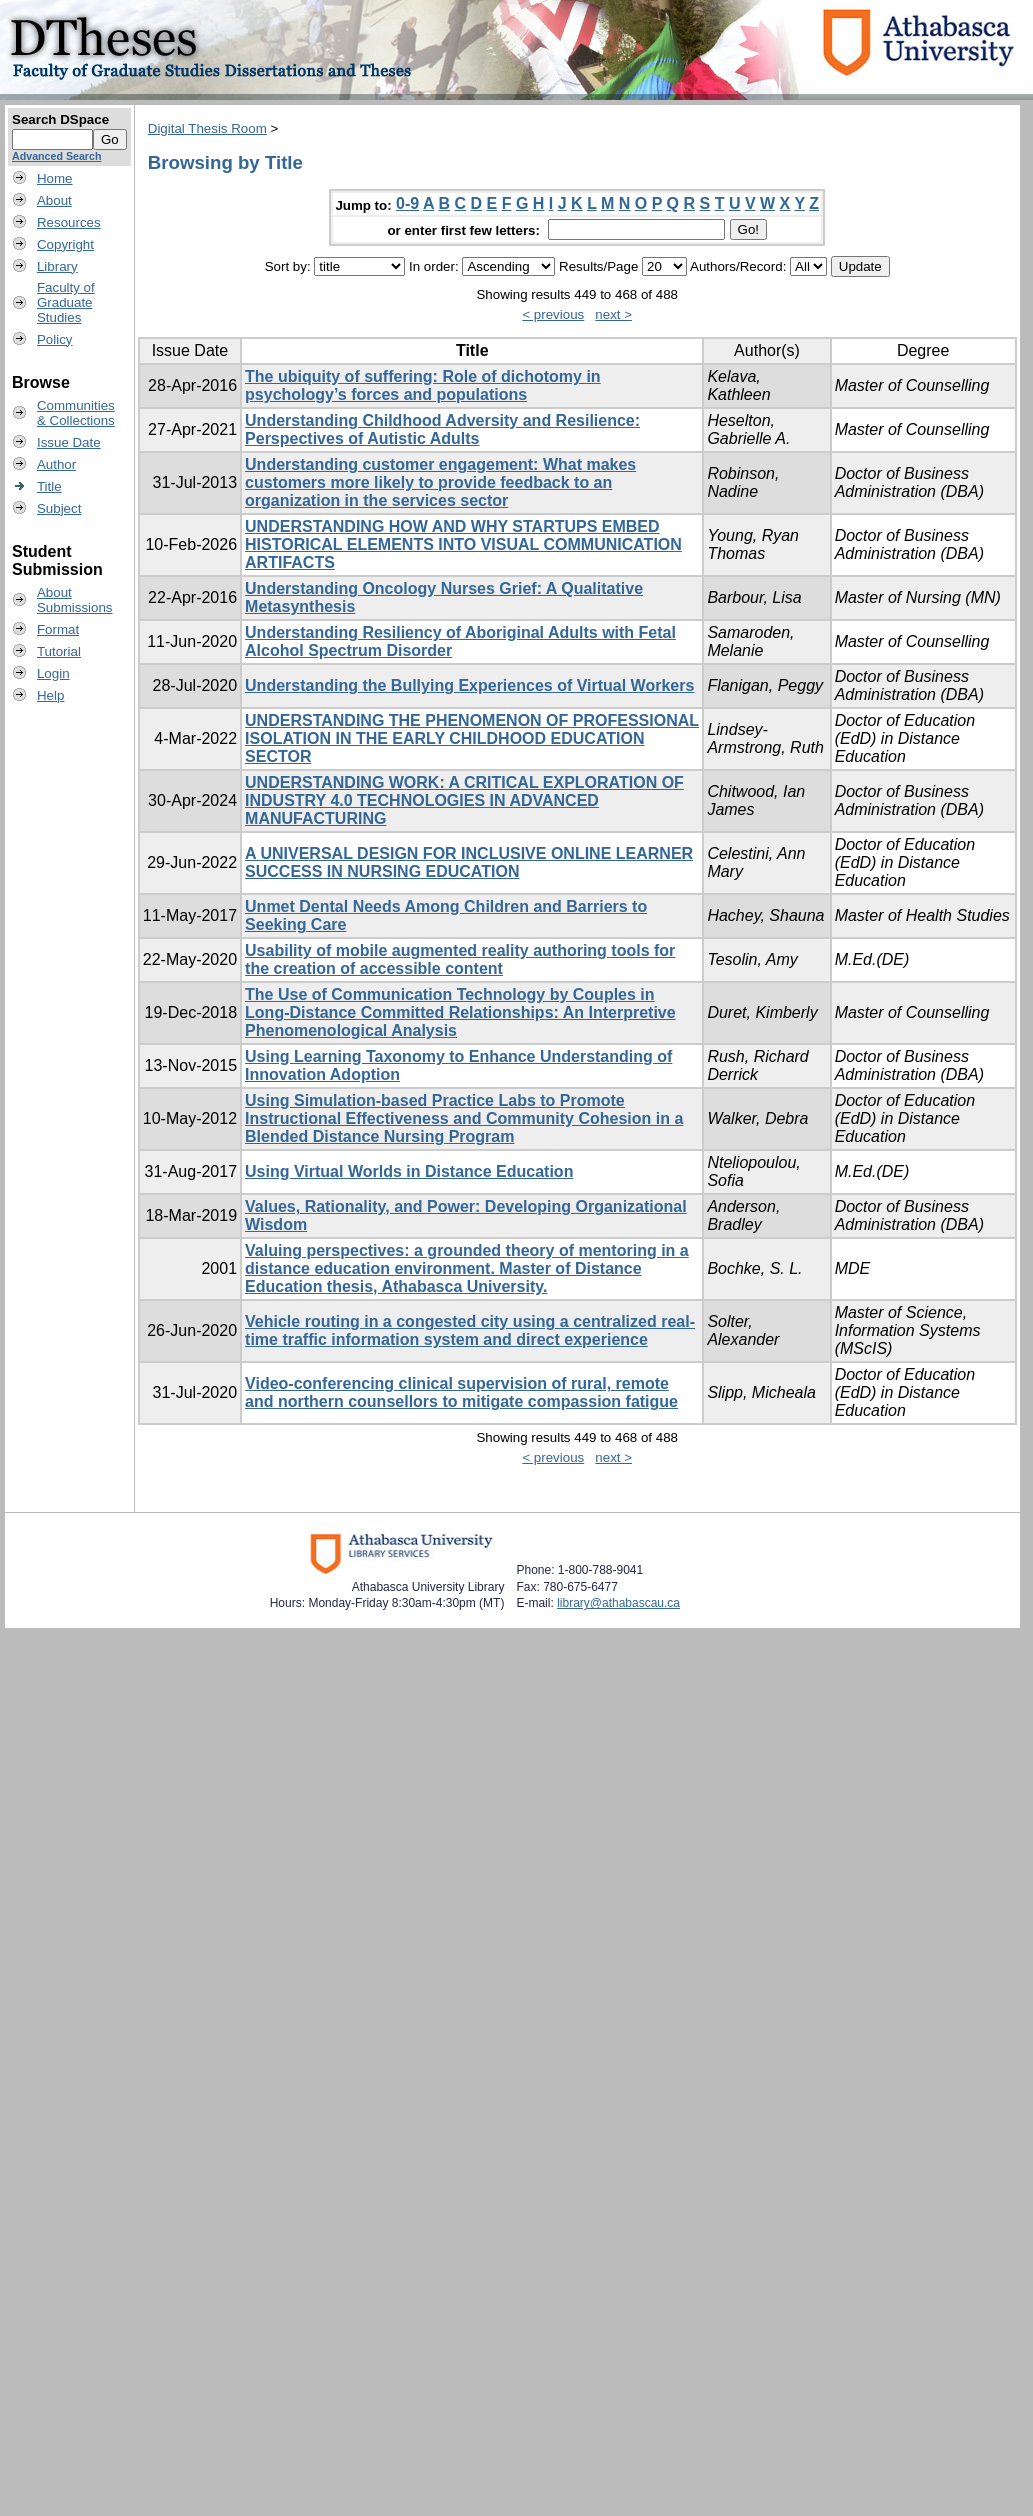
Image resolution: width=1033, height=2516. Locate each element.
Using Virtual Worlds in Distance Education (409, 1171)
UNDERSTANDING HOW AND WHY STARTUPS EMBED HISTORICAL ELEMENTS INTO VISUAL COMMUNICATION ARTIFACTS (463, 544)
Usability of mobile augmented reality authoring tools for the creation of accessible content (460, 959)
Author (56, 464)
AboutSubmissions (75, 600)
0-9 (407, 203)
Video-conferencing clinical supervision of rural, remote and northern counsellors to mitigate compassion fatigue (461, 1392)
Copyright (65, 244)
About (54, 200)
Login (53, 673)
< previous (553, 314)
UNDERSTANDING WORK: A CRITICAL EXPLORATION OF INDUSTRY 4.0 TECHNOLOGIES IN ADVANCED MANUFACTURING (464, 800)
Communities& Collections (76, 413)
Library (57, 266)
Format (58, 629)
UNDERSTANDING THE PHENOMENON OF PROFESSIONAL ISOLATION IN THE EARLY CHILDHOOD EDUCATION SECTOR (472, 738)
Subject (59, 508)
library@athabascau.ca (618, 1603)
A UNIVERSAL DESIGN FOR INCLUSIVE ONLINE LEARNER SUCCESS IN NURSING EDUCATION (469, 862)
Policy (55, 339)
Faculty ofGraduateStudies (66, 302)
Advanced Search (56, 156)
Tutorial (59, 651)
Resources (69, 222)
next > (613, 314)
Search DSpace (60, 119)
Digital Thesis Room (207, 128)
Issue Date (69, 442)
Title (49, 486)
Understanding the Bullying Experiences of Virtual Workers (469, 685)
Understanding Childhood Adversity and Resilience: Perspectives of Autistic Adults (442, 429)
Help (50, 695)
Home (55, 178)
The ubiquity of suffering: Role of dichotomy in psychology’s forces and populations (423, 385)
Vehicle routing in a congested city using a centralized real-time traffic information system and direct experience (470, 1330)
